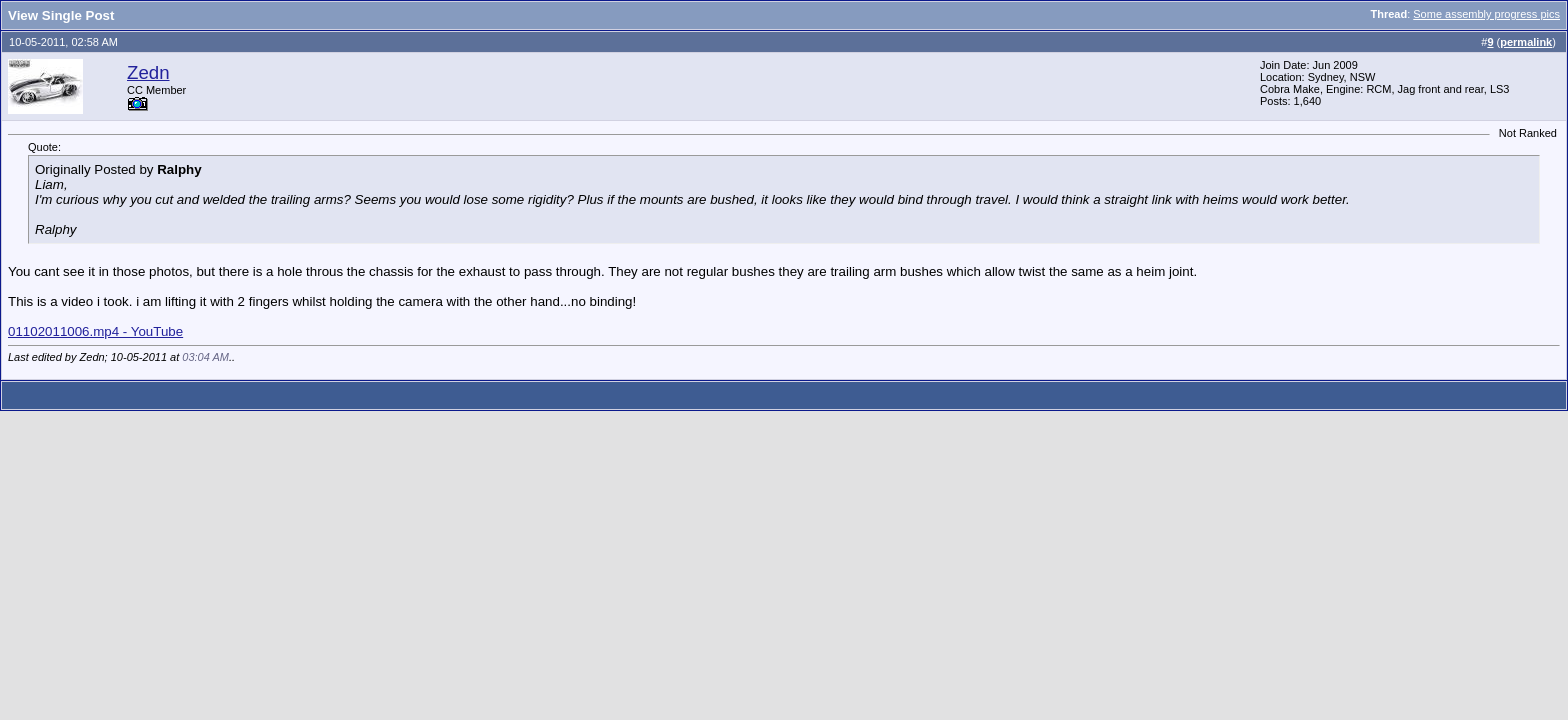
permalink (1526, 42)
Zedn (148, 72)
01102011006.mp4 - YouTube (95, 331)
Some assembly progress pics (1486, 14)
